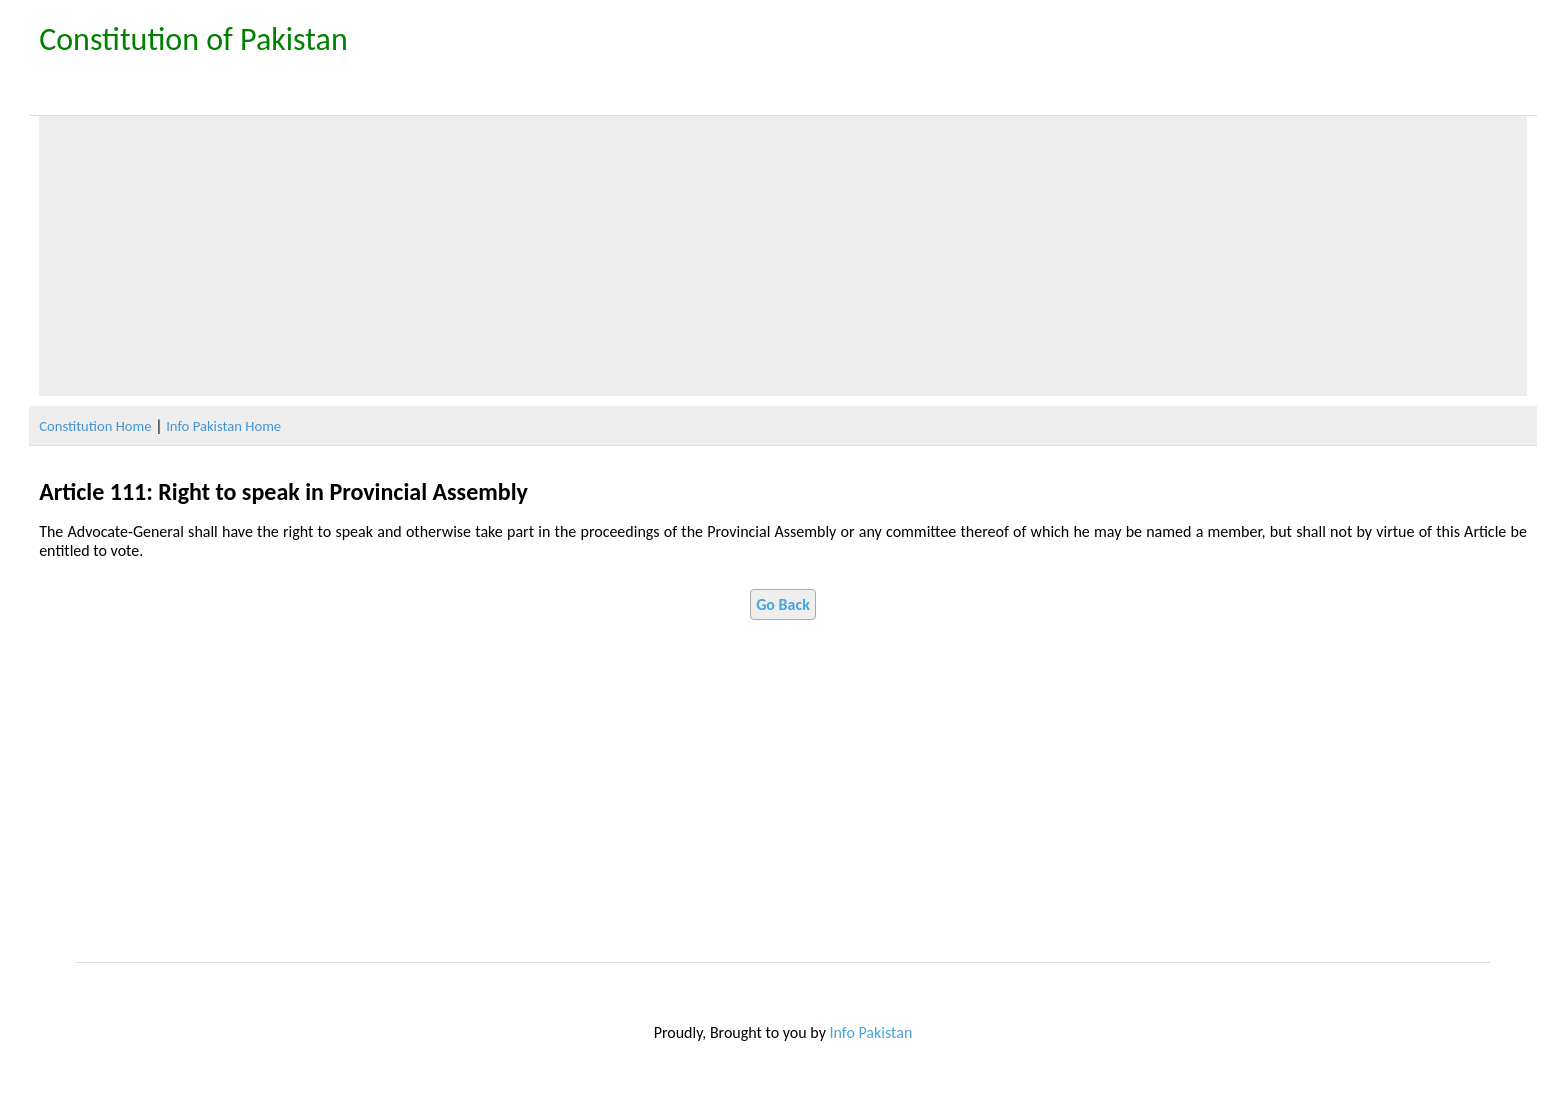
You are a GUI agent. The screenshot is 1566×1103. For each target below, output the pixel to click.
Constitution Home (95, 426)
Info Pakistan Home (223, 426)
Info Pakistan (871, 1032)
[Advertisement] (783, 256)
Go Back (783, 604)
